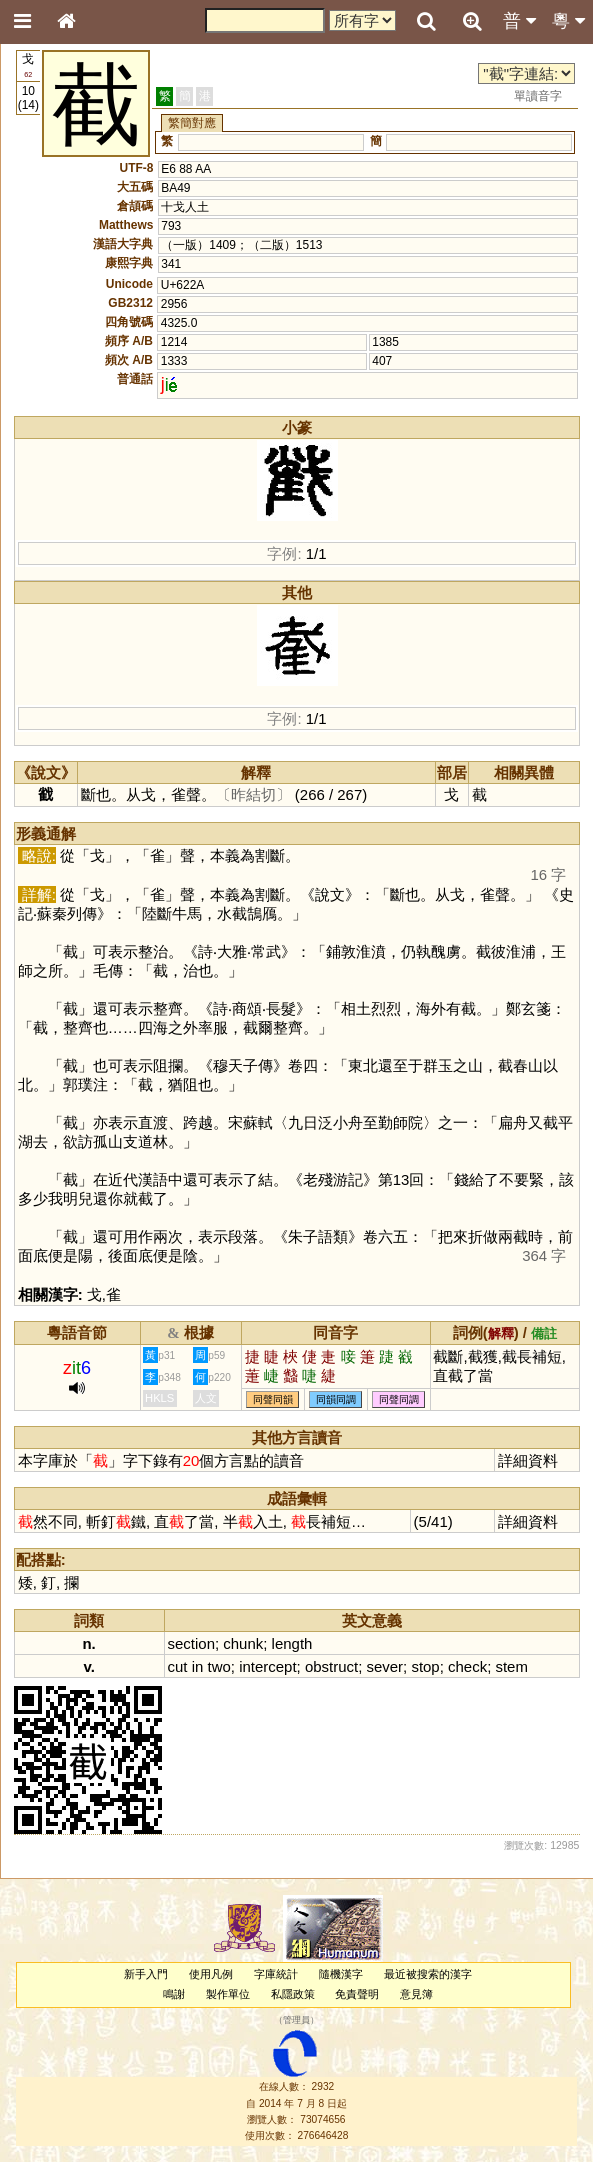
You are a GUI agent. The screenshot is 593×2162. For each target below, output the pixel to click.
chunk (243, 1643)
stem (511, 1666)
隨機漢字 (341, 1974)
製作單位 (228, 1994)
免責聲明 (357, 1994)
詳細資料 (528, 1460)
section (191, 1643)
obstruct (331, 1666)
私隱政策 (293, 1994)
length (292, 1643)
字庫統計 (276, 1974)
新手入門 (146, 1974)
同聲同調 (399, 1399)
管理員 (296, 2020)
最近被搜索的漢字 (428, 1974)
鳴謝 (174, 1994)
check (467, 1666)
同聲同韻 (273, 1399)
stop (425, 1666)
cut (178, 1666)
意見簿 (416, 1994)
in (198, 1666)
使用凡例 (211, 1974)
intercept (267, 1666)
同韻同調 (336, 1399)
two (219, 1666)
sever (384, 1666)
